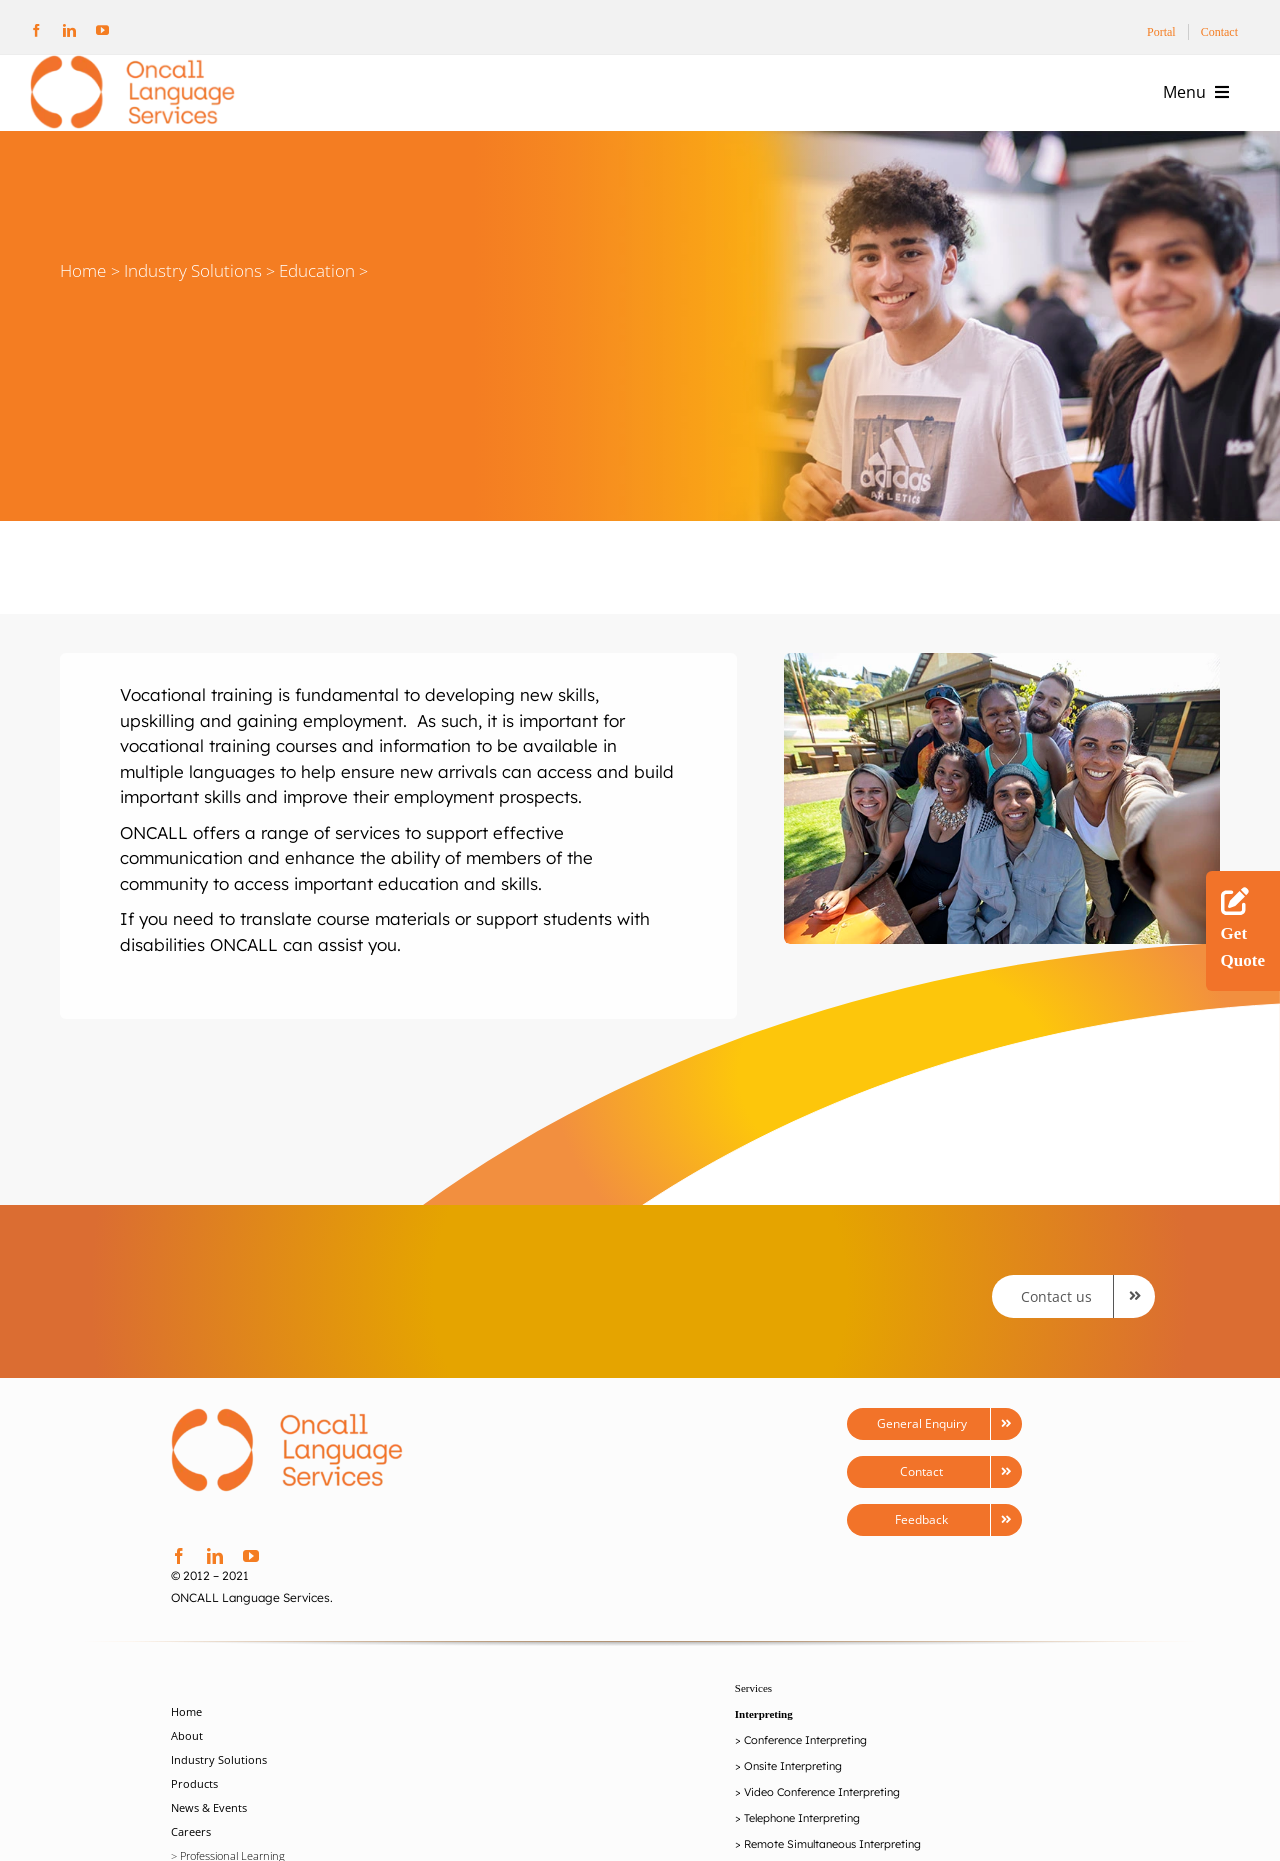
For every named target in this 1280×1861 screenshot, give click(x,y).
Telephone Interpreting (802, 1818)
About (187, 1735)
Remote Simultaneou (797, 1844)
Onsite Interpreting (793, 1766)
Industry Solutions (219, 1759)
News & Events (209, 1807)
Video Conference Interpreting (822, 1792)
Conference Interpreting (805, 1740)
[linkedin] (69, 30)
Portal (1161, 32)
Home (83, 270)
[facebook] (36, 30)
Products (194, 1783)
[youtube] (102, 30)
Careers (191, 1831)
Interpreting (764, 1714)
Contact (1219, 32)
